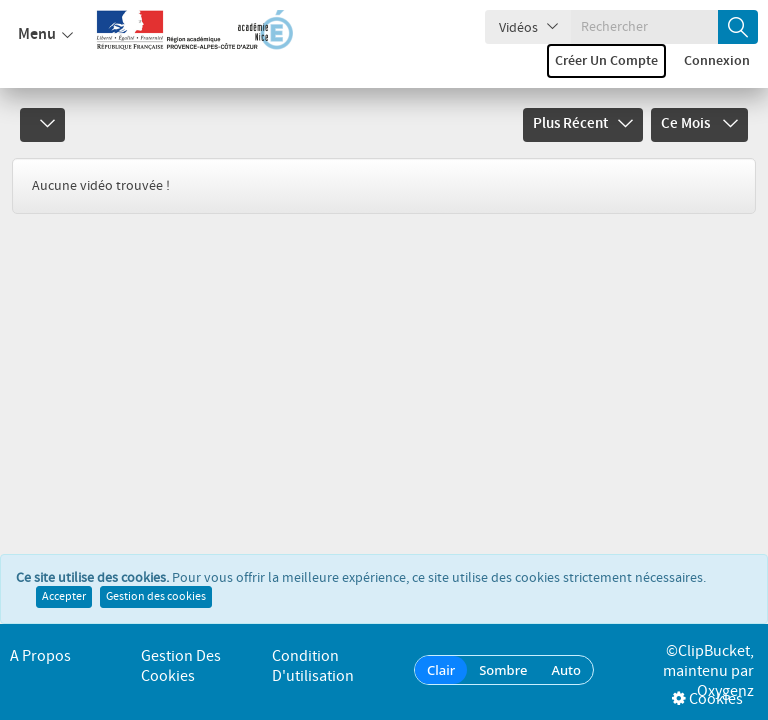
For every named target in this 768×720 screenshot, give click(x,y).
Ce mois (699, 124)
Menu (45, 35)
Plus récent (583, 124)
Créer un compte (606, 61)
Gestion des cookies (156, 597)
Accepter (64, 597)
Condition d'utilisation (313, 666)
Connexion (717, 61)
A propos (40, 656)
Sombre (503, 670)
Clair (441, 670)
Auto (566, 670)
